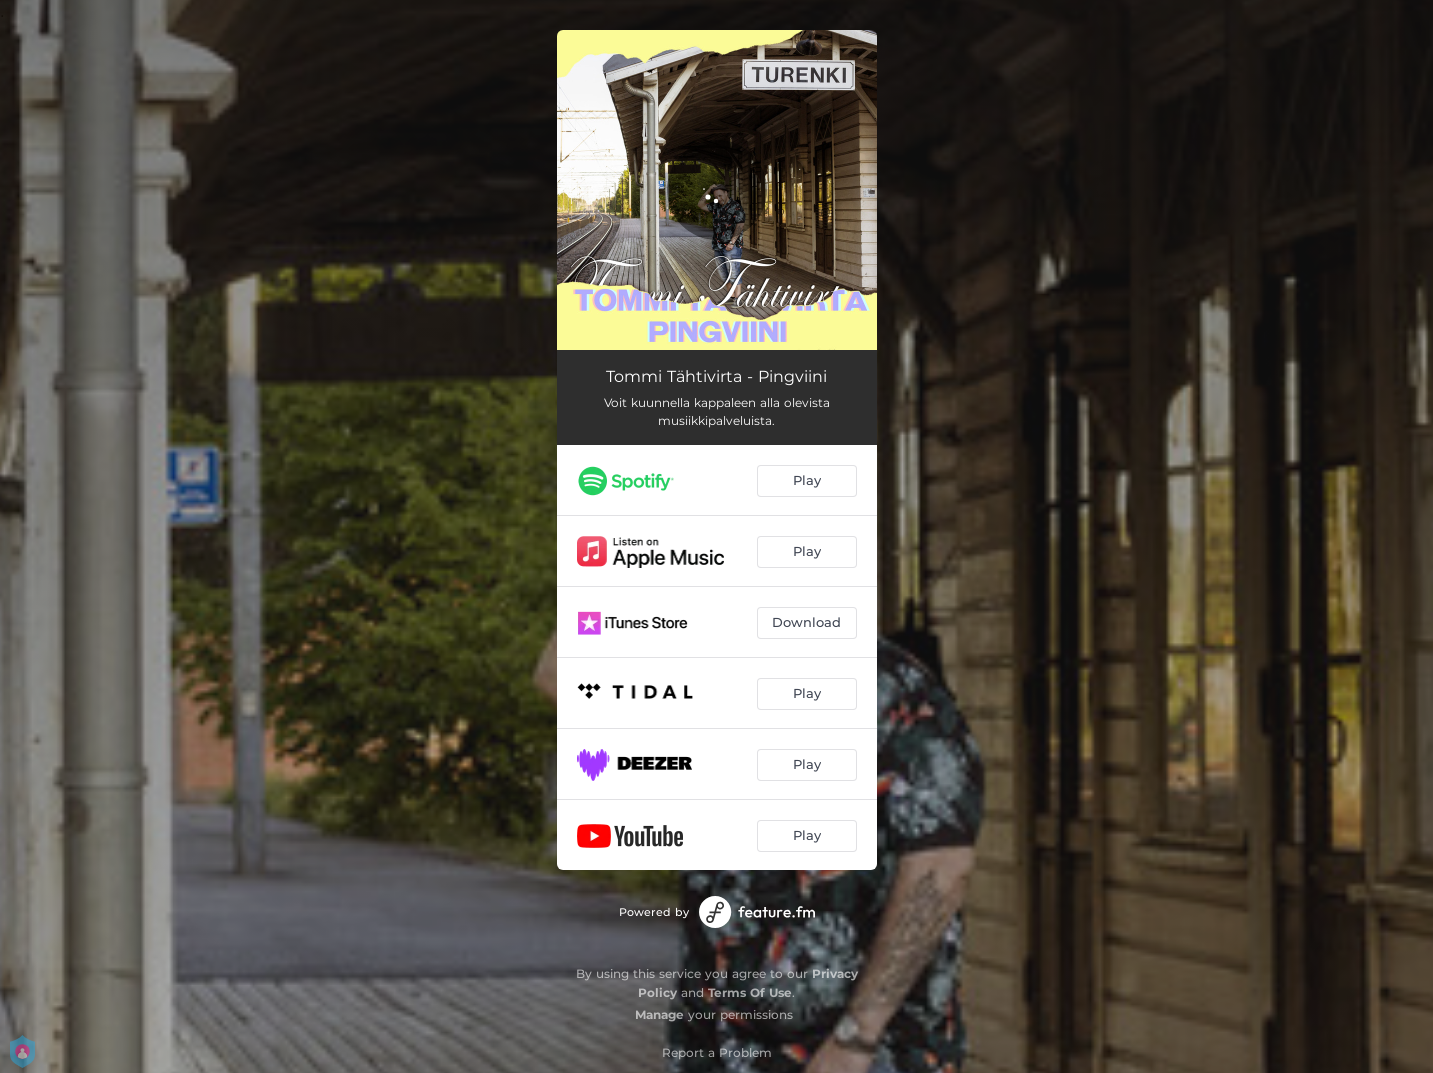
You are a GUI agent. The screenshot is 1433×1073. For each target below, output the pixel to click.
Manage (659, 1014)
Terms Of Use (750, 992)
